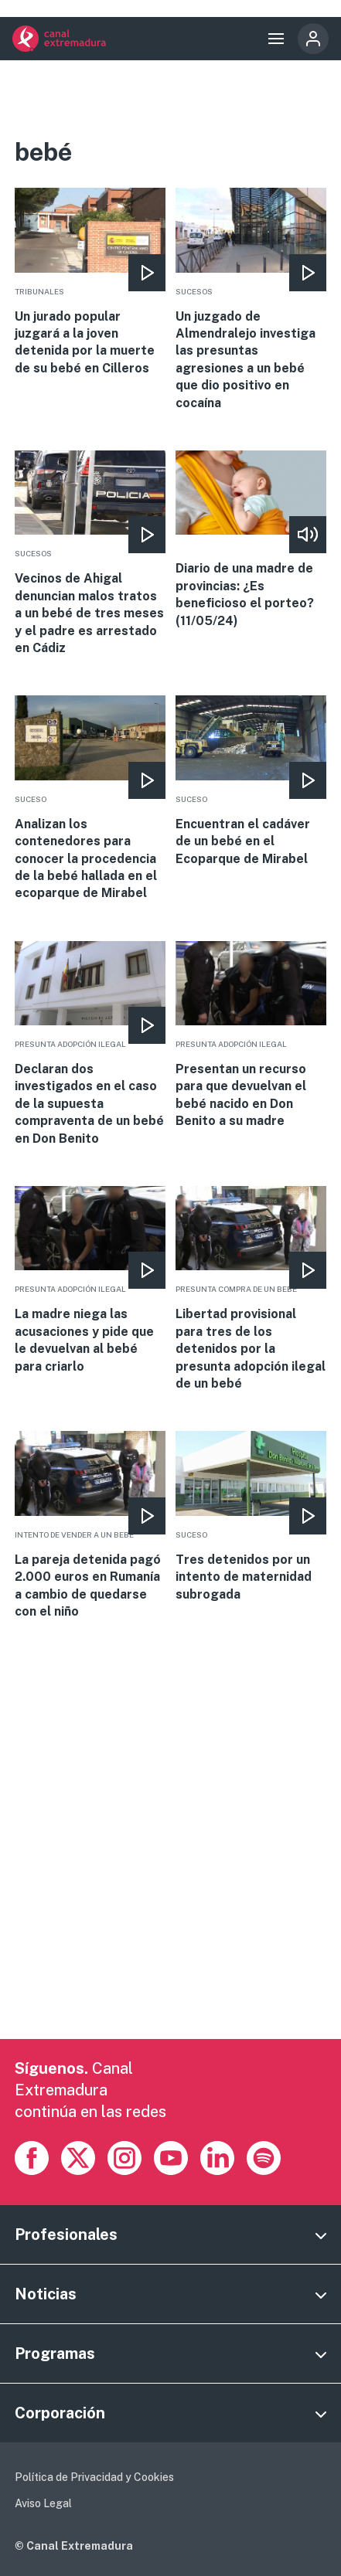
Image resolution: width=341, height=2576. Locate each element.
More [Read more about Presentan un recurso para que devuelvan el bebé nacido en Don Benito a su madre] (251, 1035)
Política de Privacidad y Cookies (94, 2477)
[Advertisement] (170, 1868)
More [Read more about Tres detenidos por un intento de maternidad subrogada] (251, 1517)
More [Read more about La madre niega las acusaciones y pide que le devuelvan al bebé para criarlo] (90, 1280)
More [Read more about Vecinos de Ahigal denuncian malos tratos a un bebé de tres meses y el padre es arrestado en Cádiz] (90, 553)
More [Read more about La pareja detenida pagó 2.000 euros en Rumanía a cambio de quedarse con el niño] (90, 1525)
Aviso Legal (43, 2503)
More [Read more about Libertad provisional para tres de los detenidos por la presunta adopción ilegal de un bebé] (251, 1289)
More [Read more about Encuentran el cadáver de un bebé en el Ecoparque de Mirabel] (251, 781)
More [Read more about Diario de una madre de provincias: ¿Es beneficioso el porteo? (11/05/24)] (251, 540)
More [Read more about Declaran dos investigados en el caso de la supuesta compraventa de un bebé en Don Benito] (90, 1044)
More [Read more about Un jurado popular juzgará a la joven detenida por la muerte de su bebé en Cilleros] (90, 282)
